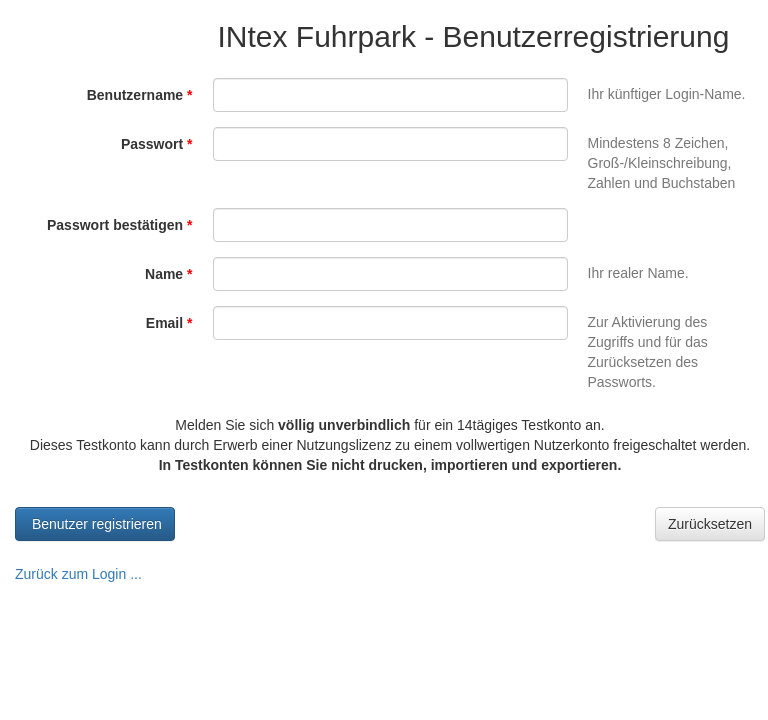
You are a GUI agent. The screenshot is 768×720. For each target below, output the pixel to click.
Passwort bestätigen (120, 225)
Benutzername (140, 95)
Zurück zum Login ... (78, 574)
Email (169, 323)
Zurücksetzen (710, 524)
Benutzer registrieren (95, 524)
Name (168, 274)
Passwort (157, 144)
